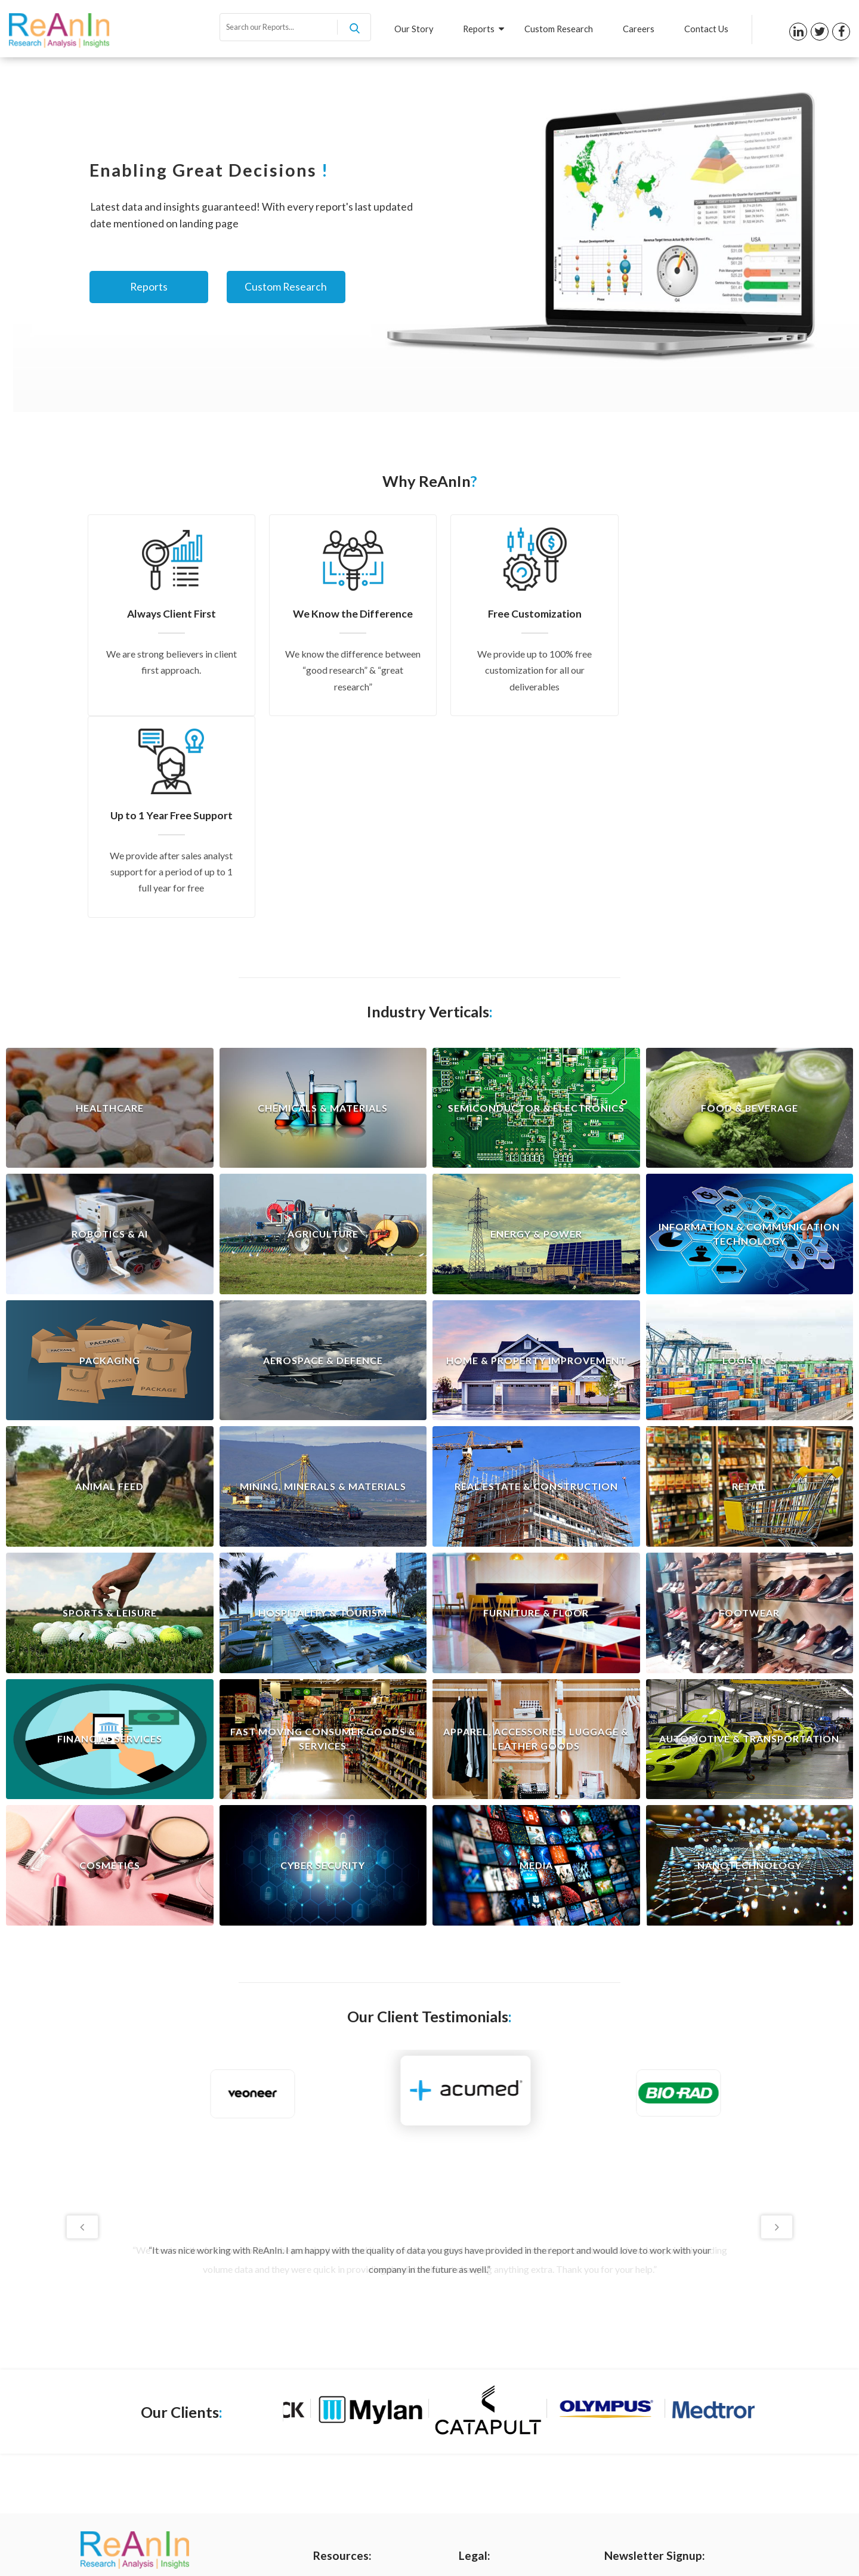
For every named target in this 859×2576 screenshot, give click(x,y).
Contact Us (706, 28)
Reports (483, 28)
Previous (82, 2025)
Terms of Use (484, 2405)
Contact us (334, 2465)
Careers (638, 28)
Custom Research (558, 28)
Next (777, 2025)
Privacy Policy (485, 2385)
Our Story (413, 28)
